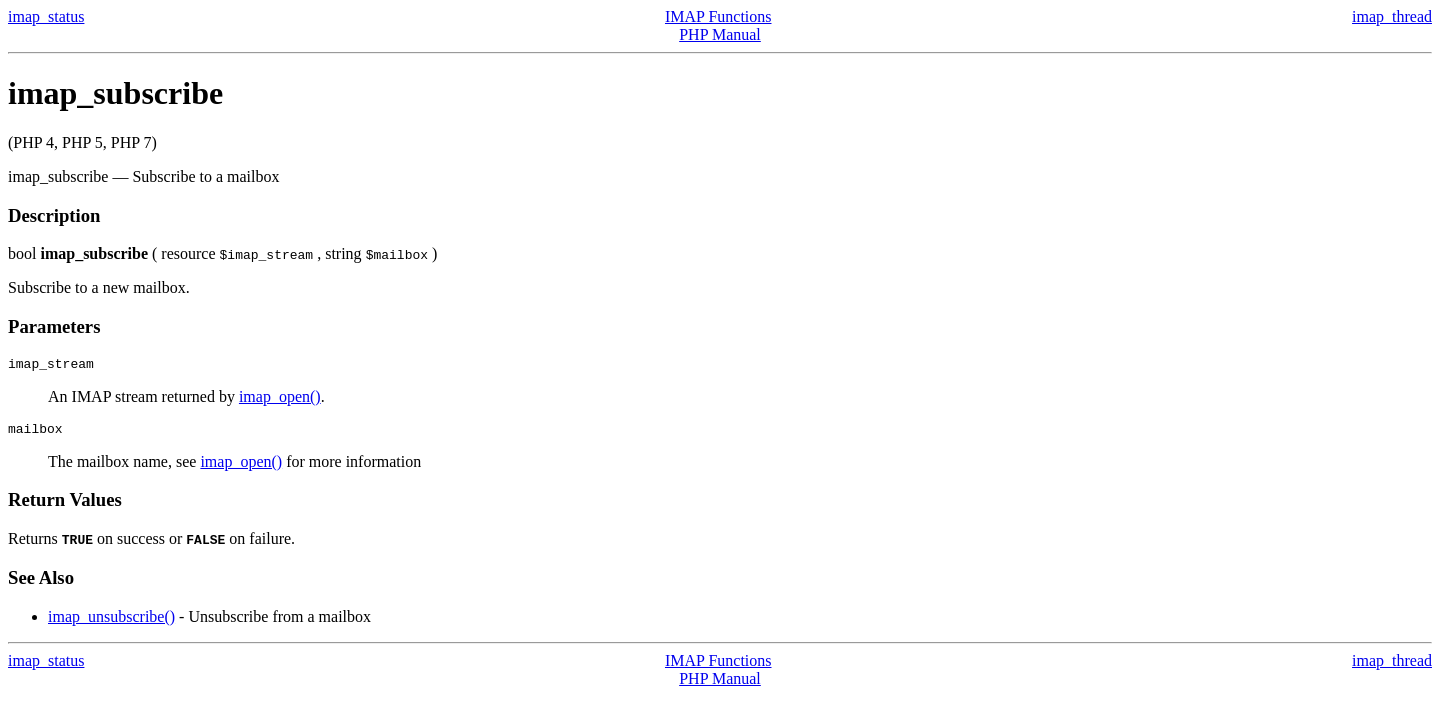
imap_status (46, 16)
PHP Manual (720, 34)
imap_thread (1392, 16)
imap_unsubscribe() (111, 622)
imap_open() (280, 399)
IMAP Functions (718, 16)
